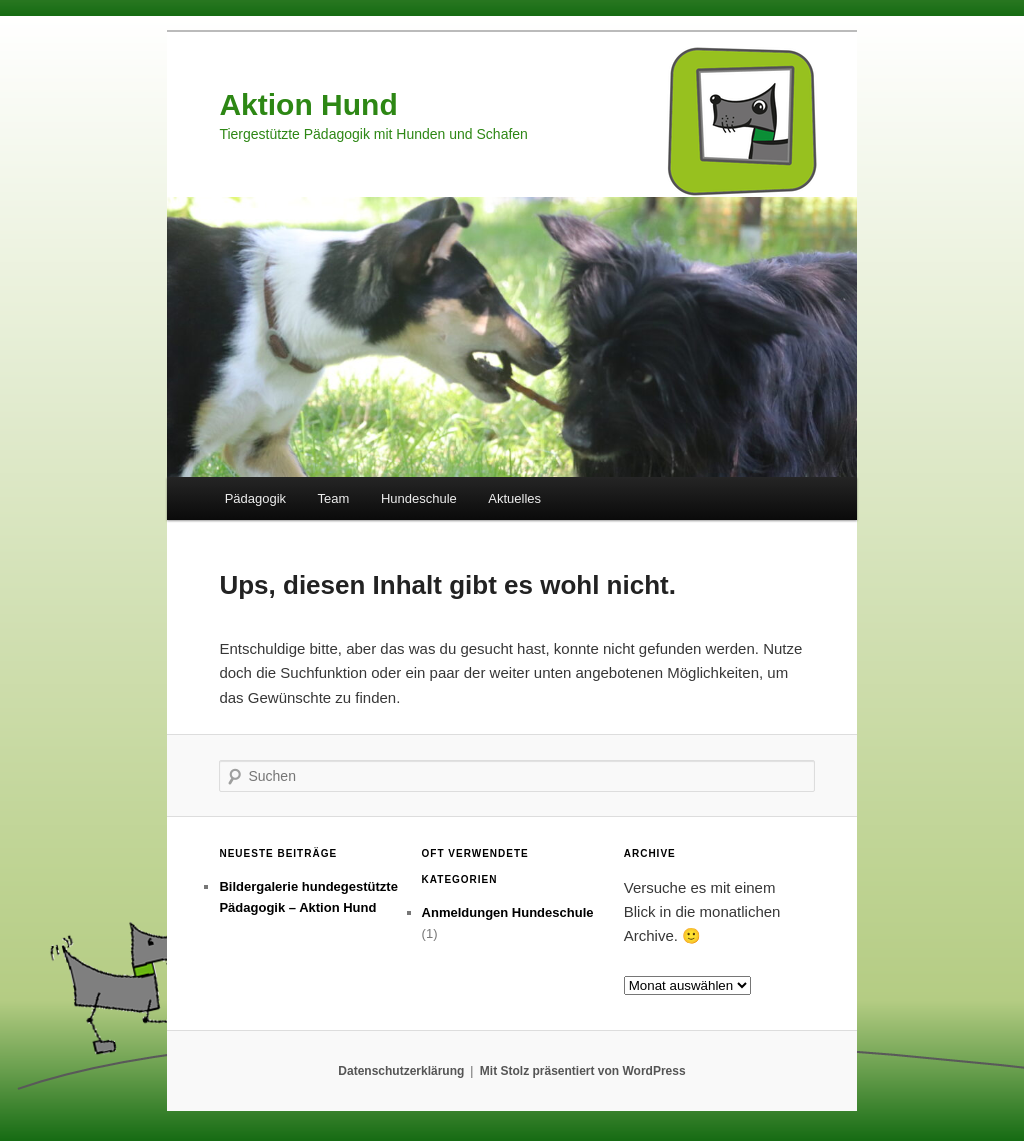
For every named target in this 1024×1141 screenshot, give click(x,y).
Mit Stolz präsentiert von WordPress (583, 1071)
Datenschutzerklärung (401, 1071)
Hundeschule (419, 498)
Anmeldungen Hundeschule (508, 912)
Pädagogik (255, 498)
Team (334, 498)
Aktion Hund (308, 104)
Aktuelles (514, 498)
